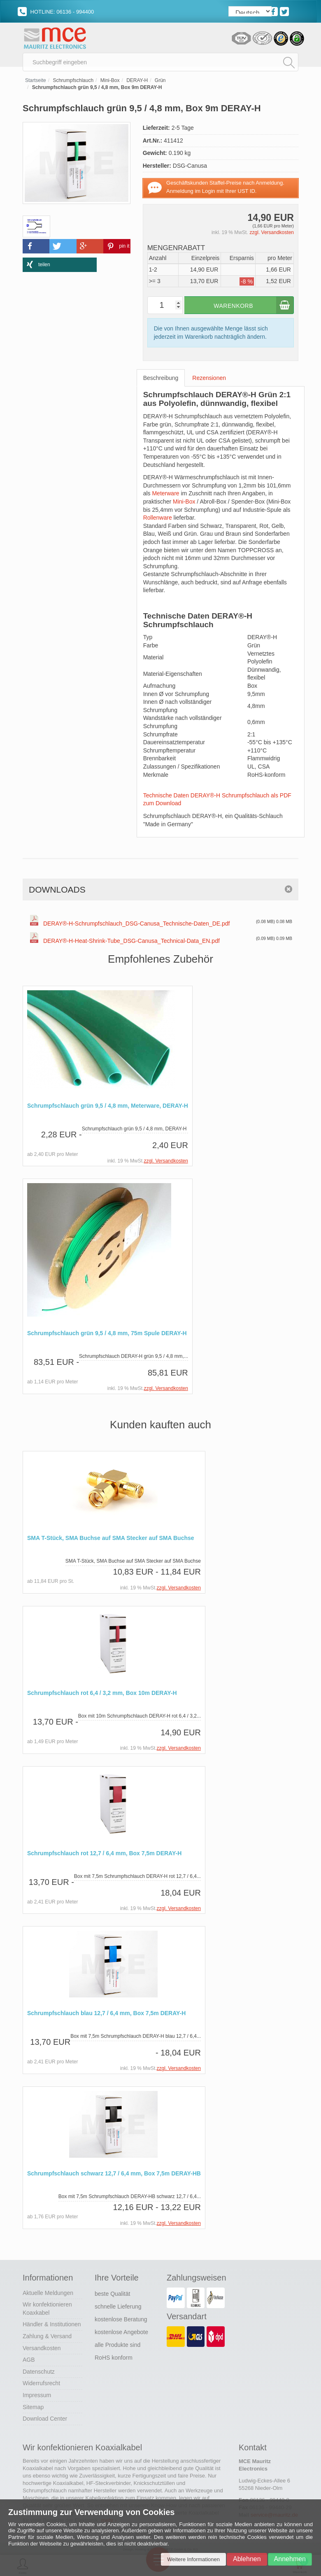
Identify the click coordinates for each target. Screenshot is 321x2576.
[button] (36, 248)
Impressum (37, 2395)
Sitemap (33, 2407)
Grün (160, 82)
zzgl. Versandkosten (272, 234)
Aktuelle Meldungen (48, 2293)
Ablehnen (247, 2558)
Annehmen (290, 2558)
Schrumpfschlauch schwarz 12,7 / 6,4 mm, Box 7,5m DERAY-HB (114, 2174)
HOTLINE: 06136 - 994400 (56, 12)
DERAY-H (137, 82)
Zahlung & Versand (47, 2336)
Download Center (45, 2419)
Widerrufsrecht (41, 2383)
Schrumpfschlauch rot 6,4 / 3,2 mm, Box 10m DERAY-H (102, 1694)
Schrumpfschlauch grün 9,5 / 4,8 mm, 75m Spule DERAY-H (107, 1335)
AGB (29, 2360)
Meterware (165, 495)
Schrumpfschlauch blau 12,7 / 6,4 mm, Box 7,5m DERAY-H (106, 2014)
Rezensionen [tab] (209, 380)
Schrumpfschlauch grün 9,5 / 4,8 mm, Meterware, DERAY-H (107, 1107)
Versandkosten (42, 2348)
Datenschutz (39, 2372)
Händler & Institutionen (52, 2324)
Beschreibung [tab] (161, 380)
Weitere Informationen (193, 2559)
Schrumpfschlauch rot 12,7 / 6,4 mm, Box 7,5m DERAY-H (104, 1854)
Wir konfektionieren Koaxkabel (47, 2309)
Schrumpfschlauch (73, 82)
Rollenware (157, 519)
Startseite (35, 82)
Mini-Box (110, 82)
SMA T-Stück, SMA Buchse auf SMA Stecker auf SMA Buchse (110, 1540)
